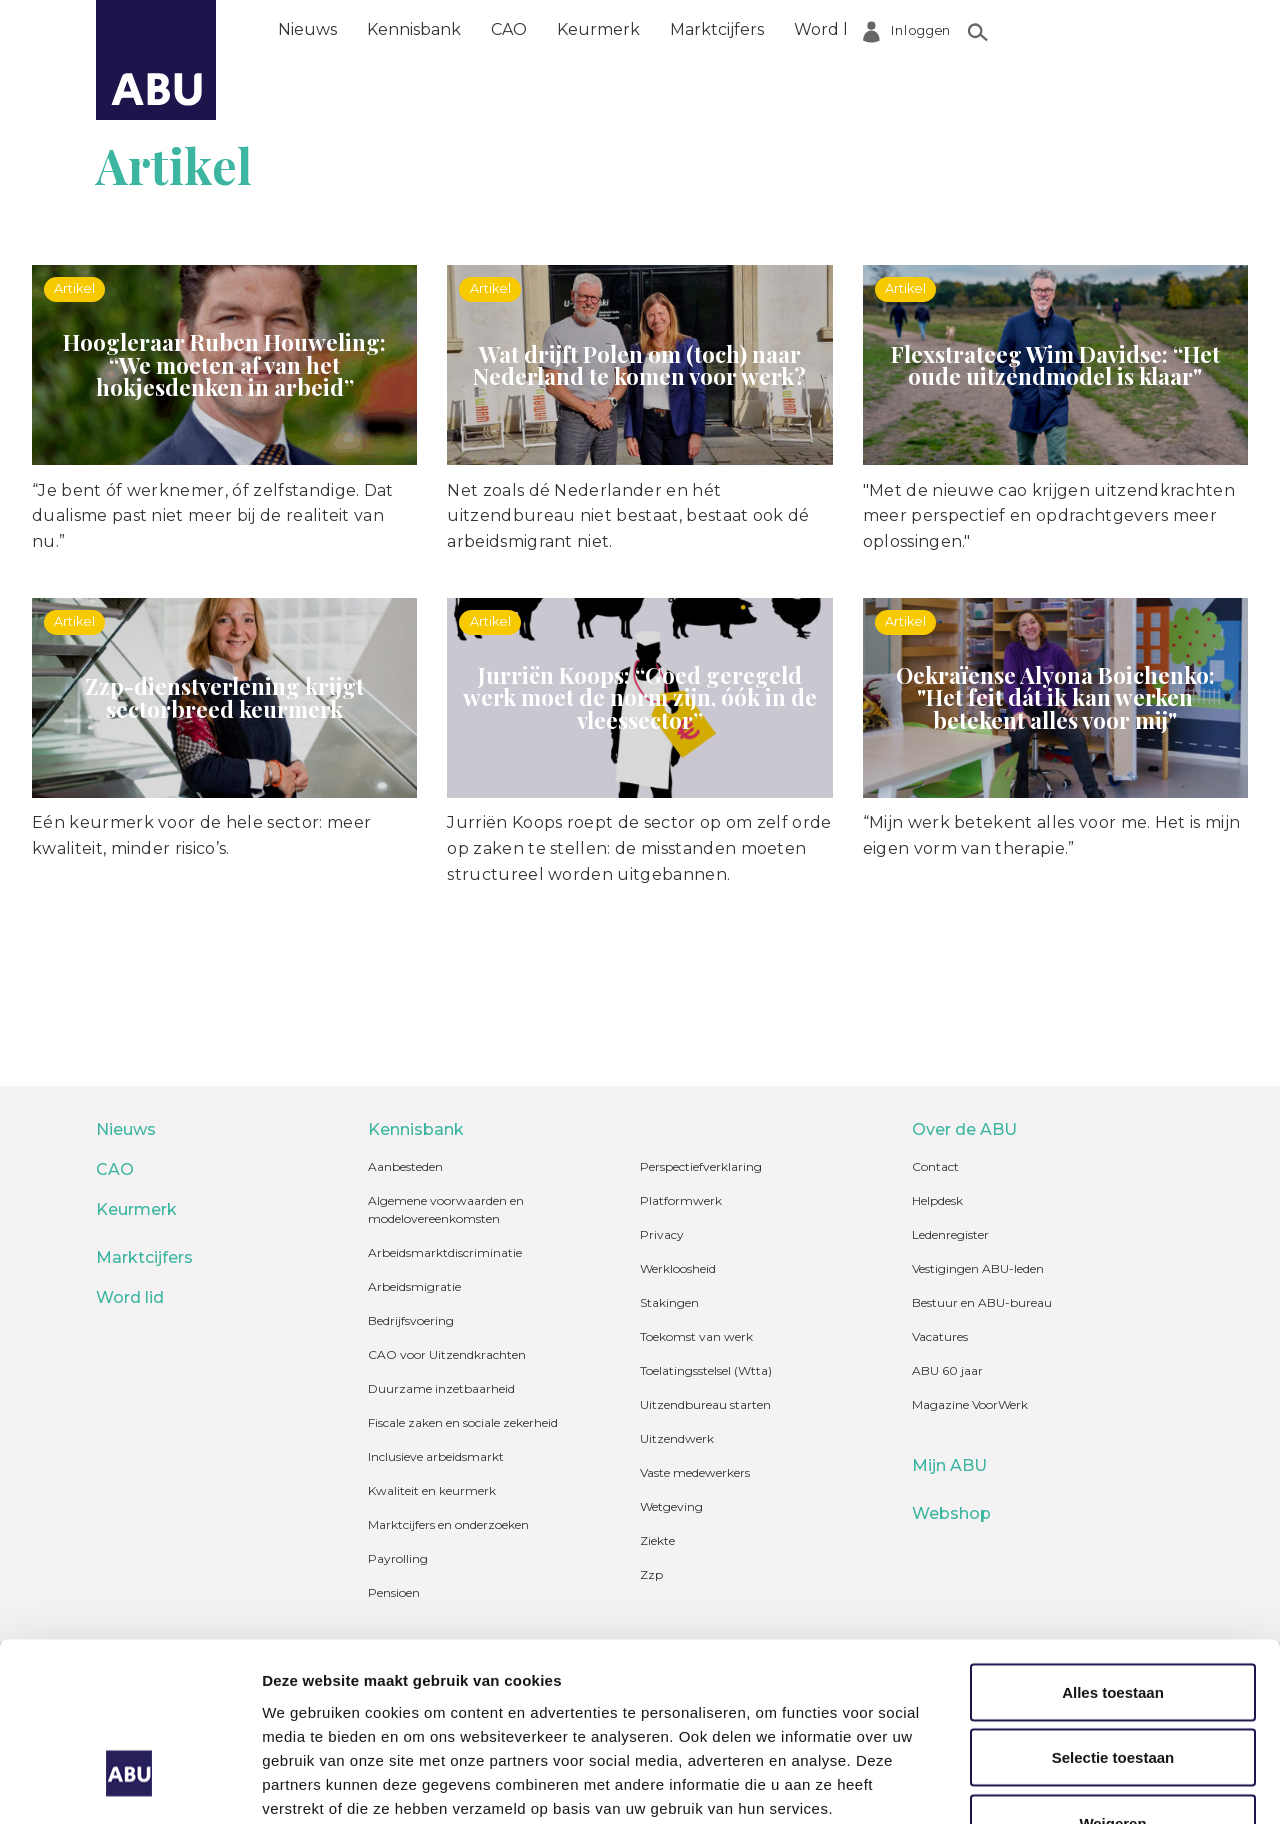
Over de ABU (944, 29)
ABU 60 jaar (947, 1370)
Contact (935, 1166)
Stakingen (669, 1302)
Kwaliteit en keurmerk (432, 1490)
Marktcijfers (717, 29)
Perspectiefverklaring (701, 1166)
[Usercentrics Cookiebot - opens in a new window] (129, 1785)
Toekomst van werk (696, 1336)
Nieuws (307, 29)
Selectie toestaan (1113, 1613)
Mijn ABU (949, 1465)
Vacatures (940, 1336)
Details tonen (1080, 1784)
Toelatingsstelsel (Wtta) (706, 1370)
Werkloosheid (678, 1268)
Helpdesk (937, 1200)
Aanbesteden (405, 1166)
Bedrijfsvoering (411, 1320)
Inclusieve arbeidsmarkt (436, 1456)
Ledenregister (950, 1234)
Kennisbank (414, 29)
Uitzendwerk (677, 1438)
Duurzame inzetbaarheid (441, 1388)
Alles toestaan (1113, 1547)
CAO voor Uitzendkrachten (447, 1354)
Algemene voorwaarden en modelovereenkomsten (446, 1209)
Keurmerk (598, 29)
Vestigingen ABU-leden (978, 1268)
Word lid (828, 29)
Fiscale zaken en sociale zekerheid (463, 1422)
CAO (509, 29)
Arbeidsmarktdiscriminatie (445, 1252)
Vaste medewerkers (695, 1472)
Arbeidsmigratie (414, 1286)
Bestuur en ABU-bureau (982, 1302)
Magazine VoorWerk (970, 1404)
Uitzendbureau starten (705, 1404)
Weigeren (1112, 1678)
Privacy (662, 1234)
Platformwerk (681, 1200)
